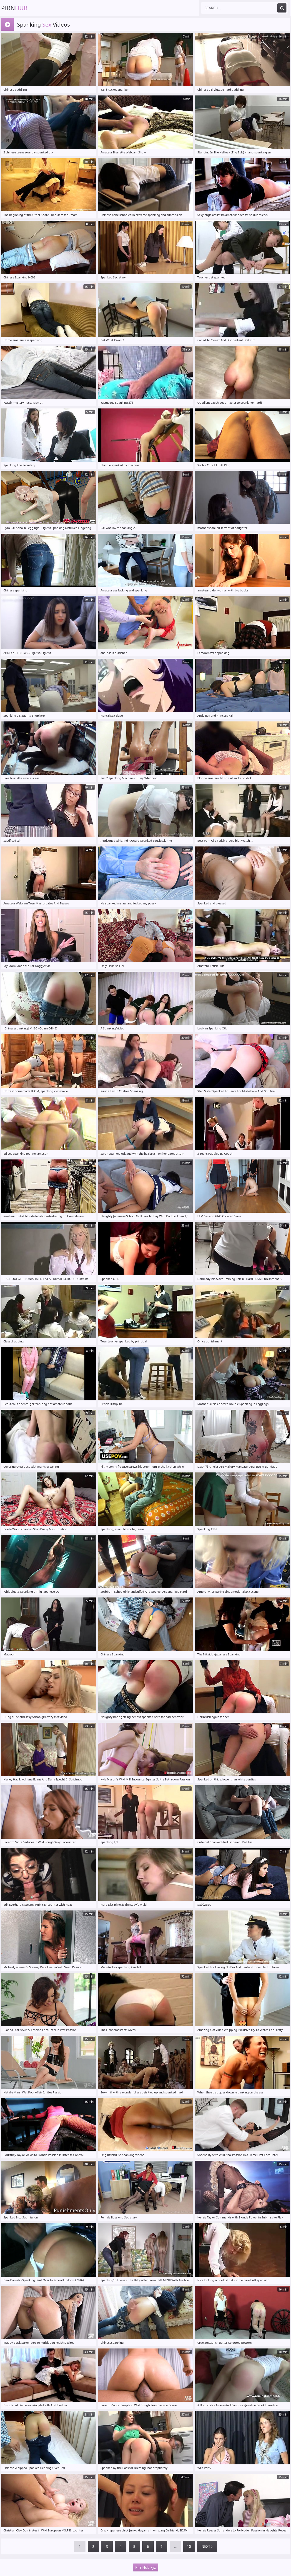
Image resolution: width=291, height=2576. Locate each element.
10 (189, 2546)
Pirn (14, 8)
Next (207, 2546)
